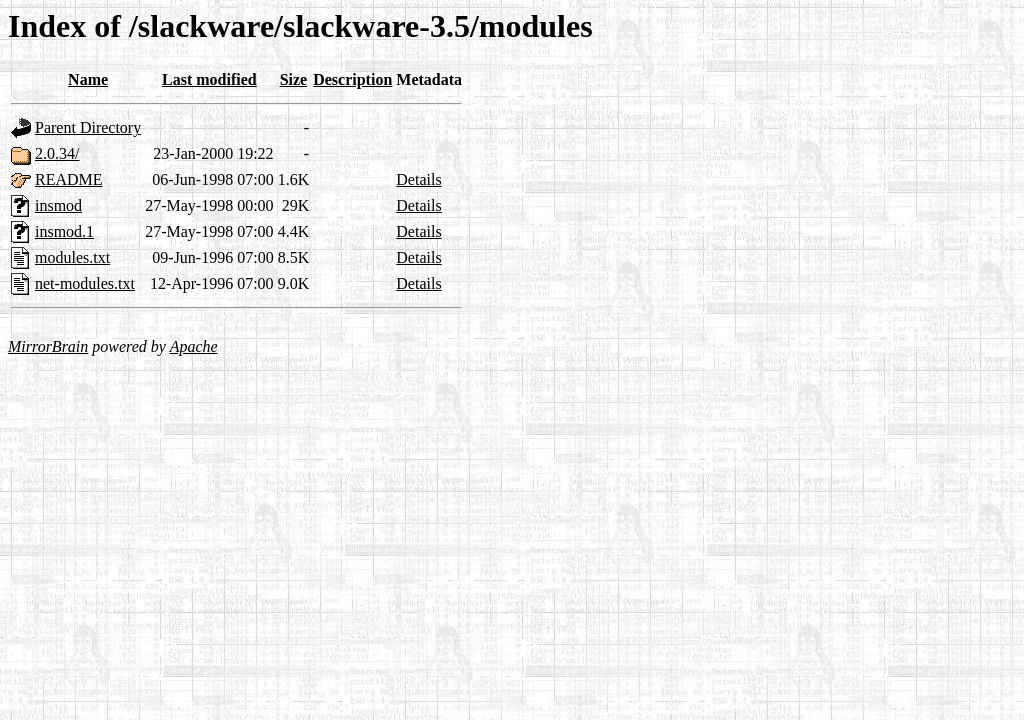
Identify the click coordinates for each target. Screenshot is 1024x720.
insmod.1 (64, 231)
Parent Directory (88, 127)
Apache (194, 346)
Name (88, 79)
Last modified (209, 79)
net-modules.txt (85, 283)
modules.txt (72, 257)
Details (418, 179)
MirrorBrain (48, 346)
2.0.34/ (57, 153)
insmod (58, 205)
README (69, 179)
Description (352, 79)
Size (294, 79)
